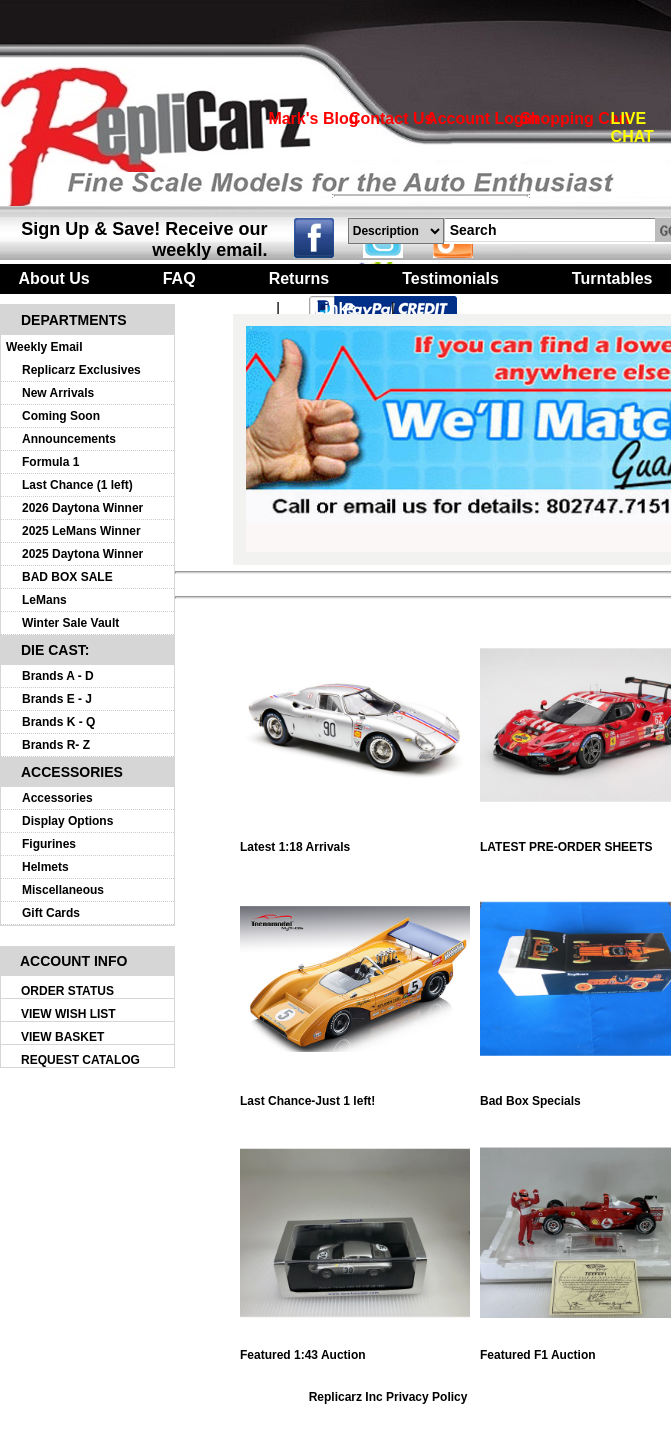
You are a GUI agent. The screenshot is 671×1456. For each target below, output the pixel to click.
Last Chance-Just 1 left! (355, 1095)
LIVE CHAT (632, 127)
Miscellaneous (63, 890)
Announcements (69, 439)
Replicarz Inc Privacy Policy (388, 1397)
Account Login (482, 118)
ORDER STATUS (67, 991)
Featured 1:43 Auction (355, 1349)
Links (336, 308)
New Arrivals (58, 393)
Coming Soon (61, 416)
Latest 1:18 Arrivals (355, 841)
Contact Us (391, 118)
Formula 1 (50, 462)
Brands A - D (58, 676)
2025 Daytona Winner (82, 554)
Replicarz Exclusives (81, 370)
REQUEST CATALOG (80, 1060)
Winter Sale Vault (70, 623)
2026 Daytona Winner (82, 508)
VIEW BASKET (62, 1037)
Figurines (49, 844)
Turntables (612, 278)
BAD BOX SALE (67, 577)
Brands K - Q (58, 722)
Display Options (67, 821)
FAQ (179, 278)
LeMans (44, 600)
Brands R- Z (56, 745)
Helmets (45, 867)
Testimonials (450, 278)
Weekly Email (44, 347)
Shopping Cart (575, 118)
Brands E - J (57, 699)
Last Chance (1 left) (77, 485)
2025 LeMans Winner (81, 531)
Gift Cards (51, 913)
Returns (299, 278)
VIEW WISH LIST (68, 1014)
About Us (54, 278)
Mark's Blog (313, 118)
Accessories (57, 798)
